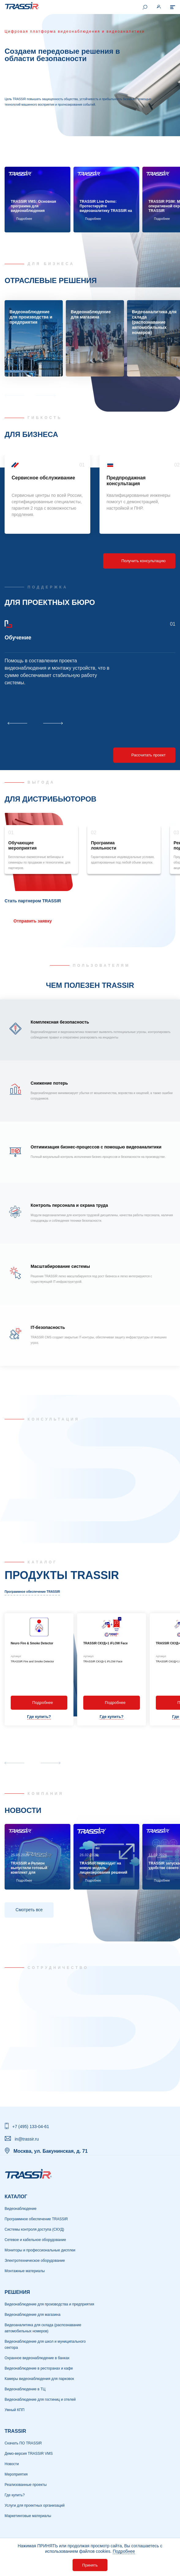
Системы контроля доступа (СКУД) (34, 2229)
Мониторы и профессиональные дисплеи (40, 2250)
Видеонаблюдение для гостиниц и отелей (40, 2399)
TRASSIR (15, 2431)
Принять (90, 2565)
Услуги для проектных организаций (35, 2505)
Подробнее (124, 2551)
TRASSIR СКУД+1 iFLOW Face (105, 1643)
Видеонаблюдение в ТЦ (25, 2389)
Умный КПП (14, 2410)
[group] (34, 338)
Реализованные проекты (26, 2485)
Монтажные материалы (25, 2271)
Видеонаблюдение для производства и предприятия (49, 2304)
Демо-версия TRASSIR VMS (29, 2453)
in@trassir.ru (27, 2139)
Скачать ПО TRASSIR (23, 2443)
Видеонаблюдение (20, 2209)
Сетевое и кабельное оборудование (35, 2240)
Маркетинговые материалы (28, 2516)
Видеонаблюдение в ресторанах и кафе (39, 2368)
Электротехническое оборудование (35, 2260)
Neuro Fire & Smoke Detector (32, 1643)
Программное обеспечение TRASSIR (36, 2219)
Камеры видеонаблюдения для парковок (39, 2379)
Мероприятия (16, 2474)
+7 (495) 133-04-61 (30, 2126)
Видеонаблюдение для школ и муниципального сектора (45, 2344)
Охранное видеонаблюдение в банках (37, 2358)
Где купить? (39, 1716)
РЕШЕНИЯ (17, 2292)
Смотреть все (29, 1909)
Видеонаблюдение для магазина (32, 2314)
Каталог (16, 2196)
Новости (12, 2464)
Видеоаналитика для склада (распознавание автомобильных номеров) (43, 2328)
